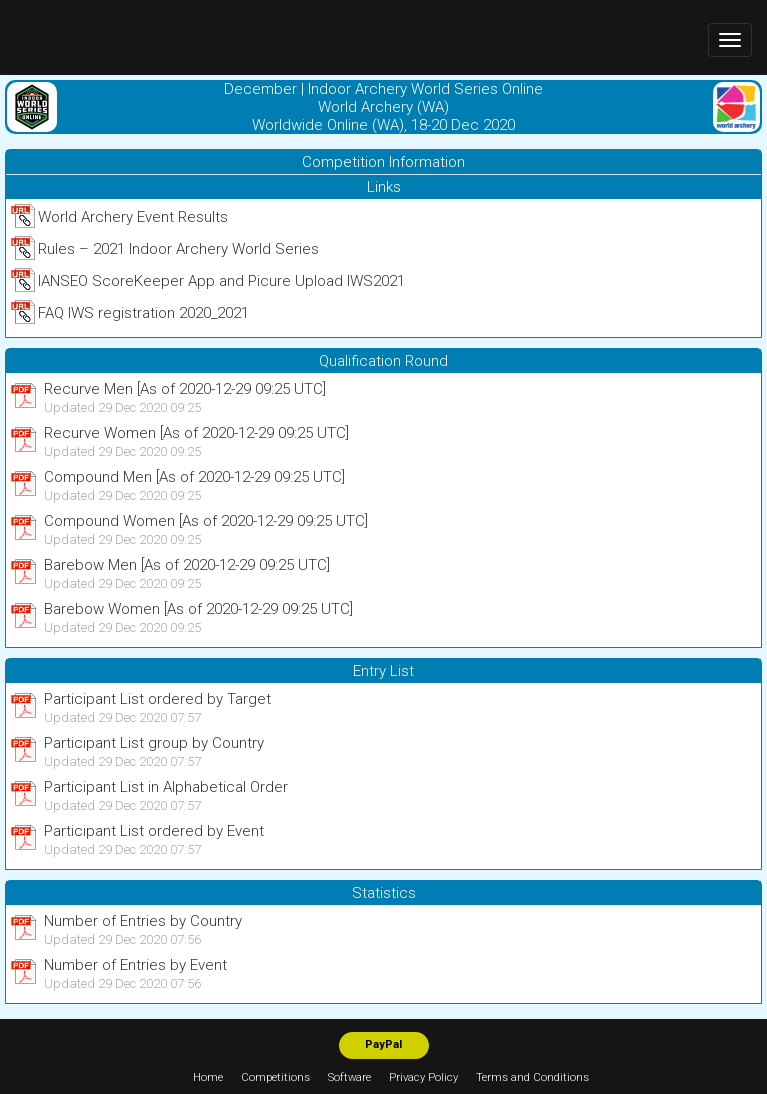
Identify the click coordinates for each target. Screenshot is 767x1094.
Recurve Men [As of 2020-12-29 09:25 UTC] (185, 389)
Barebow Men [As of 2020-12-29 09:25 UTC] (187, 565)
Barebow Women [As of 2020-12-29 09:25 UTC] (198, 609)
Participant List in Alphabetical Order (166, 787)
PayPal (383, 1044)
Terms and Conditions (532, 1077)
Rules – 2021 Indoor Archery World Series (178, 249)
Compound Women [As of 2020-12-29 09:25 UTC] (206, 521)
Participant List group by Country (154, 743)
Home (208, 1077)
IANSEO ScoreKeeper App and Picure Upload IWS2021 (221, 281)
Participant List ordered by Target (157, 699)
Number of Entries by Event (135, 965)
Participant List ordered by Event (154, 831)
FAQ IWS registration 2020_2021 (143, 313)
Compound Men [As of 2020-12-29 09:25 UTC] (194, 477)
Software (349, 1077)
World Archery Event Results (133, 217)
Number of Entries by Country (143, 921)
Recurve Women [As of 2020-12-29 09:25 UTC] (196, 433)
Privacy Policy (423, 1077)
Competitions (275, 1077)
